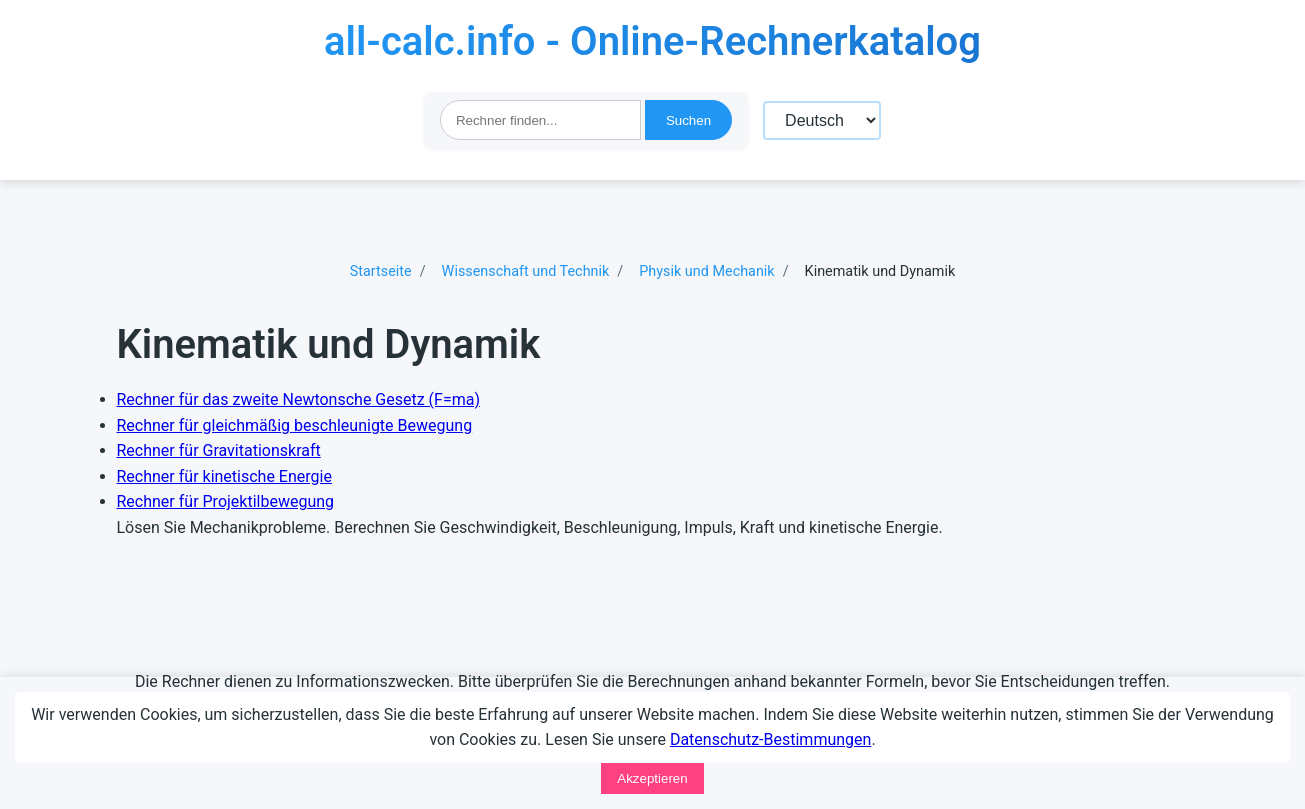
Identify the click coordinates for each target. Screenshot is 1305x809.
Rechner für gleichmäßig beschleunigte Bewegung (295, 425)
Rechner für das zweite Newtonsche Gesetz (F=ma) (299, 399)
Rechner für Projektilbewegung (226, 501)
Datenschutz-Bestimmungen (770, 739)
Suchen (688, 120)
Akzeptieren (652, 778)
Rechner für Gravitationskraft (219, 450)
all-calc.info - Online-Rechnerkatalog (652, 41)
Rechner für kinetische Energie (224, 476)
